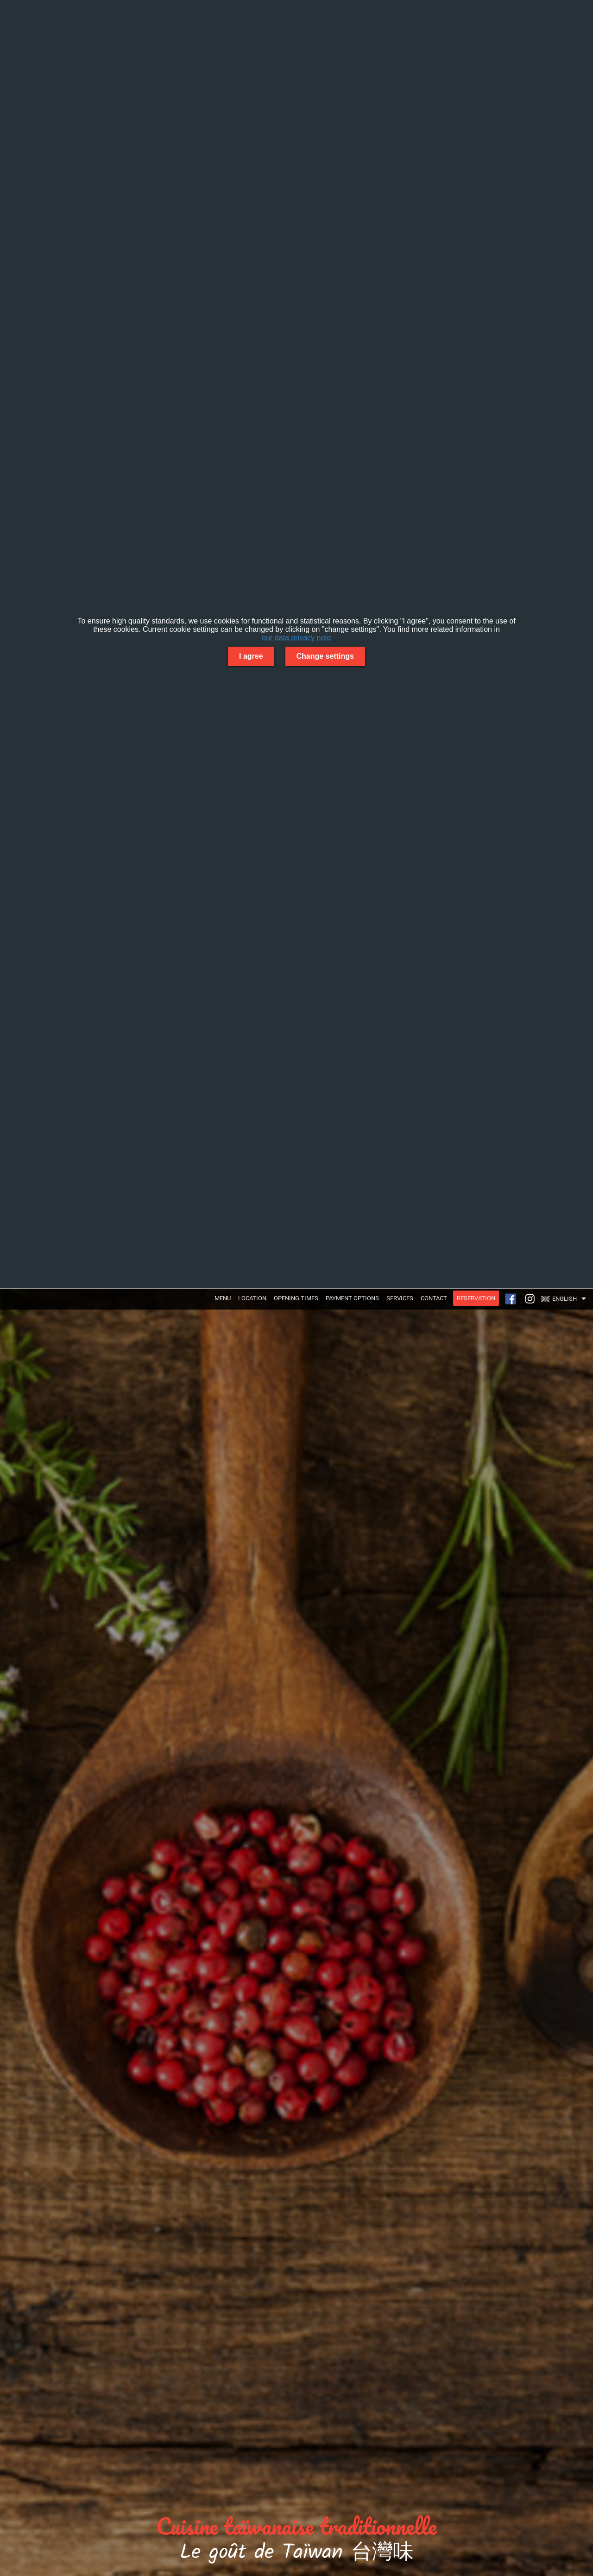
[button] (565, 1299)
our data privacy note (296, 638)
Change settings (325, 656)
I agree (251, 656)
